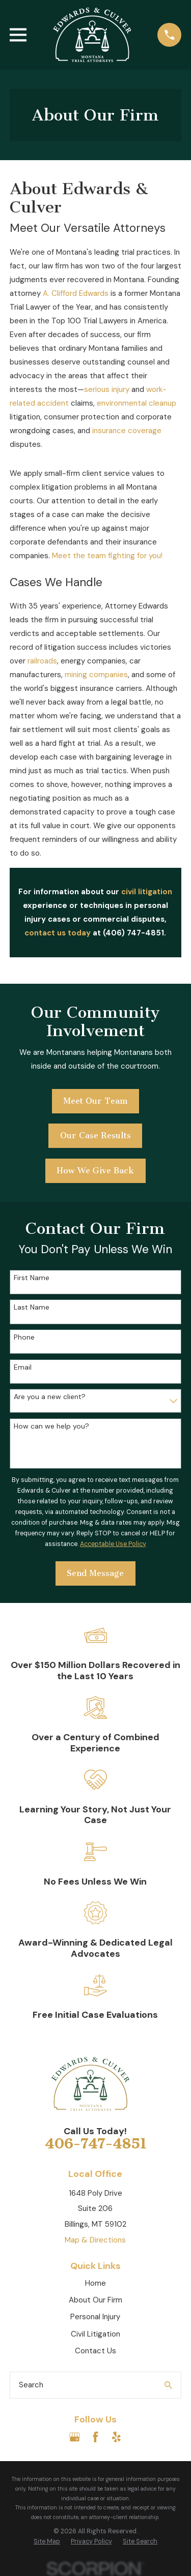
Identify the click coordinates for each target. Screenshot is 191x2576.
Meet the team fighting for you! (107, 556)
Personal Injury (95, 2317)
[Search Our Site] (168, 2385)
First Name (31, 1278)
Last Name (31, 1307)
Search (31, 2385)
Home (95, 2283)
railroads (42, 661)
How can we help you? (51, 1426)
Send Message (95, 1573)
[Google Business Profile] (74, 2437)
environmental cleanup (136, 403)
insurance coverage (126, 431)
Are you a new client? (50, 1396)
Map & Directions (95, 2240)
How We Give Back (95, 1170)
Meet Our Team (95, 1101)
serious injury (106, 389)
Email (23, 1367)
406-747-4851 (95, 2143)
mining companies (96, 675)
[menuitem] (47, 2542)
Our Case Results (95, 1135)
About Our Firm (95, 2300)
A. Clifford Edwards (75, 293)
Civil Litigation (95, 2334)
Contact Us (95, 2351)
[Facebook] (95, 2437)
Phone (24, 1337)
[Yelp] (116, 2437)
